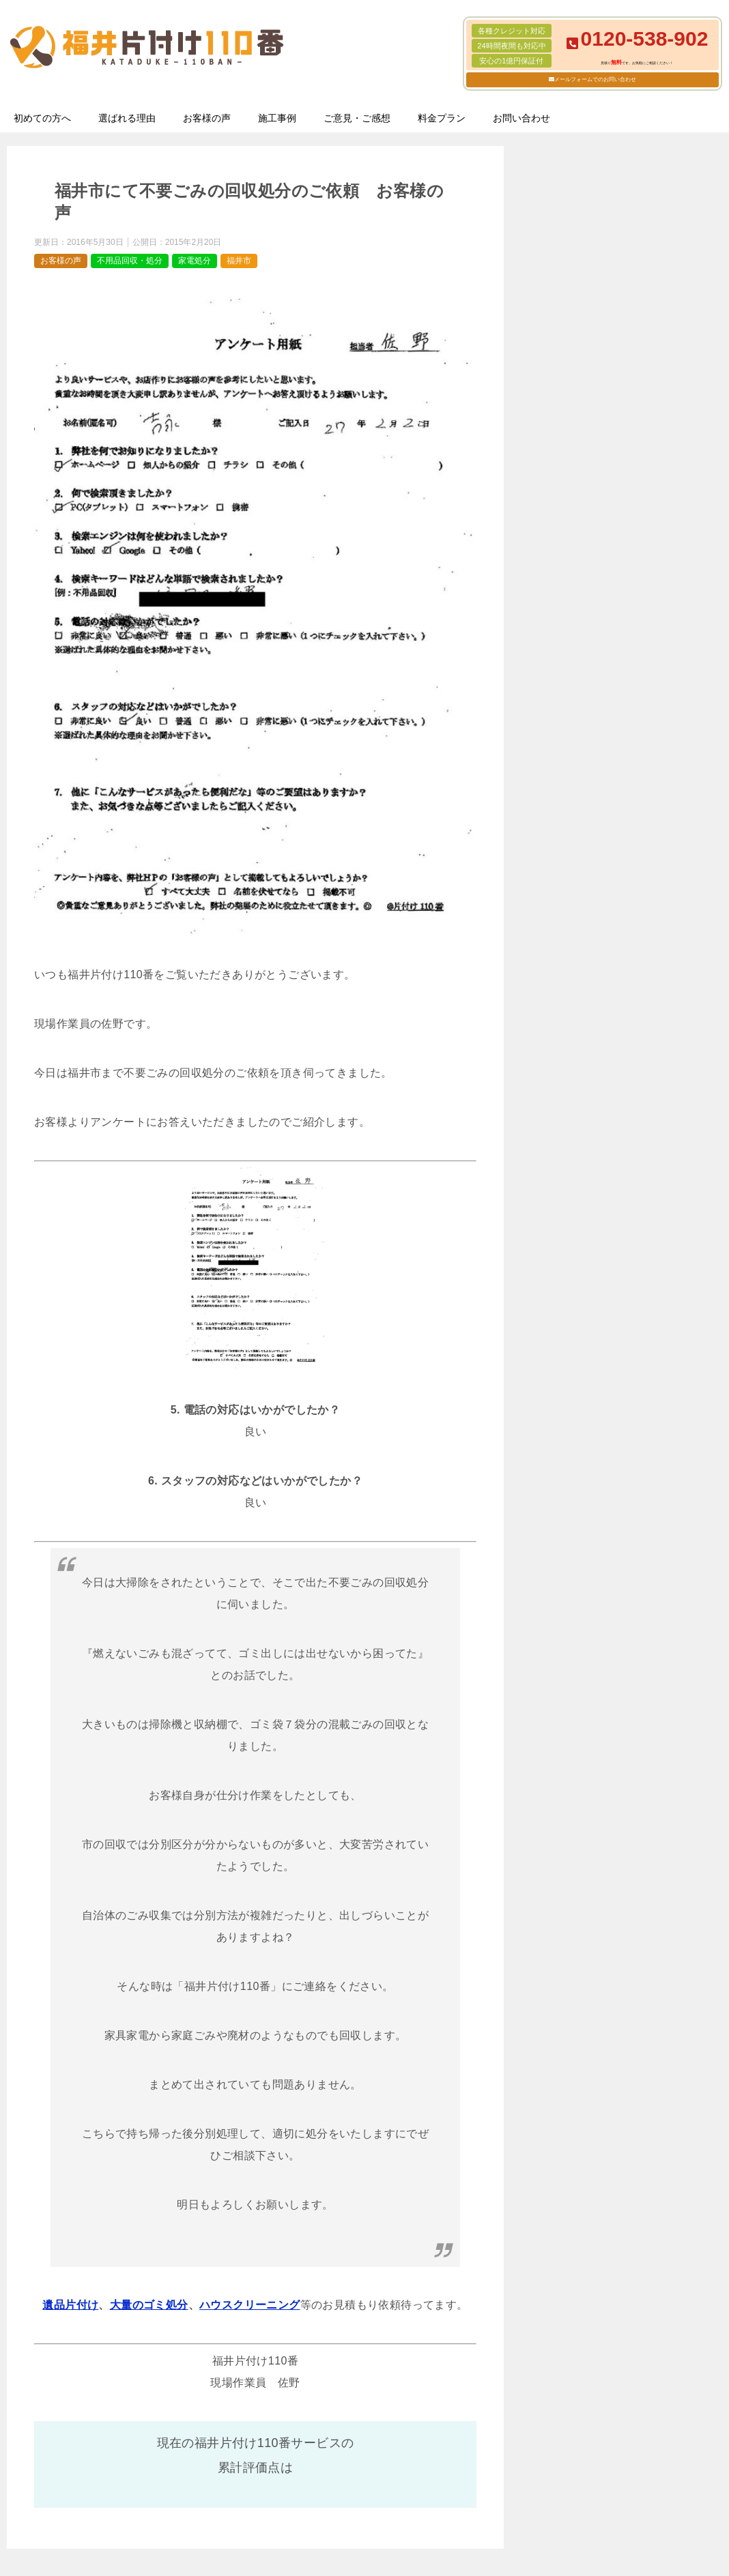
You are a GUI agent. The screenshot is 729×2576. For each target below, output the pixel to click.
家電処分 (194, 260)
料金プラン (442, 118)
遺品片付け (70, 2305)
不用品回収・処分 (129, 260)
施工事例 (277, 118)
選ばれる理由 (127, 118)
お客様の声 (207, 118)
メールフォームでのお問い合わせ (595, 79)
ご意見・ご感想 (357, 118)
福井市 (239, 260)
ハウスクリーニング (249, 2305)
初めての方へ (42, 118)
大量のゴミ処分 (149, 2305)
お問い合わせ (521, 118)
